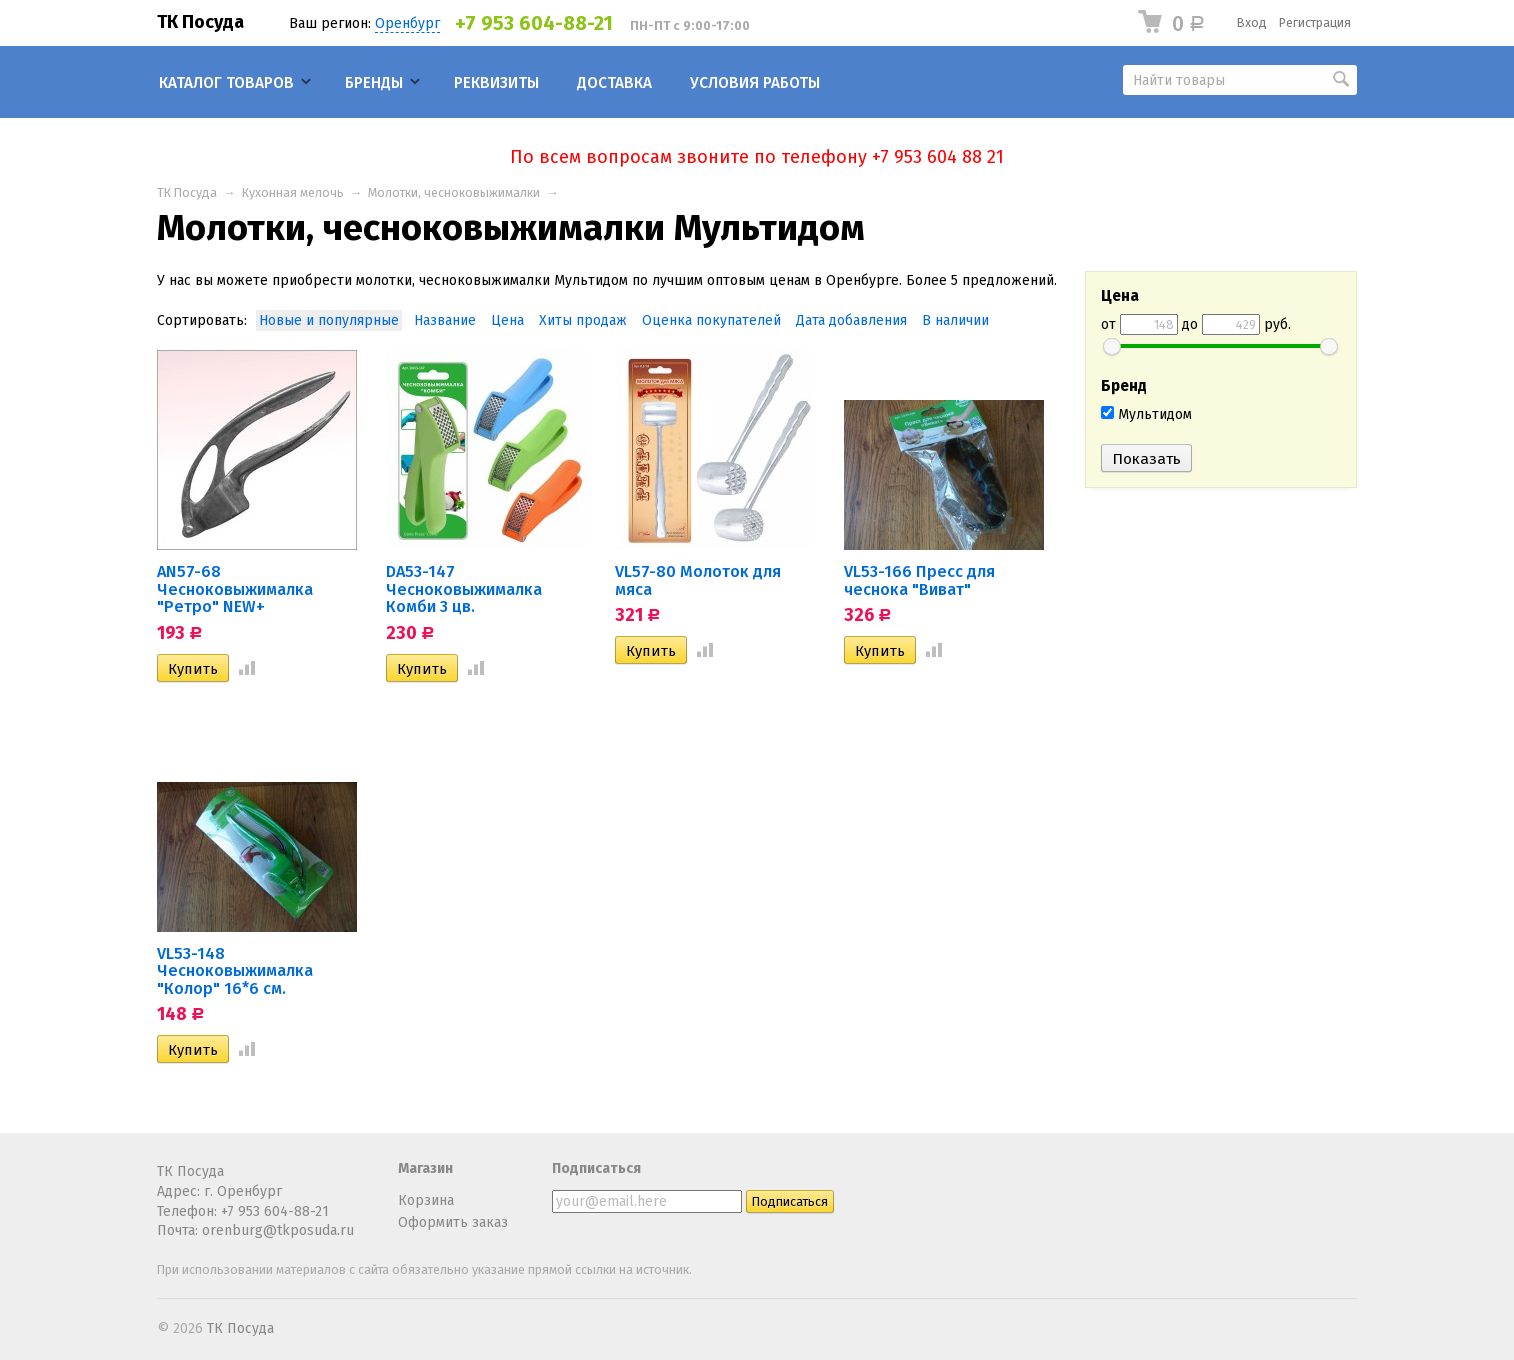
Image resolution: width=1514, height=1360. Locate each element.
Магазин (425, 1168)
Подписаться (596, 1168)
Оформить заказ (453, 1222)
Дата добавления (851, 320)
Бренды (374, 83)
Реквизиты (496, 83)
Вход (1252, 22)
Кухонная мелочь (293, 192)
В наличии (955, 320)
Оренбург (407, 23)
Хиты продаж (583, 320)
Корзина (426, 1200)
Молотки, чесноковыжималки (454, 192)
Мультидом (1146, 414)
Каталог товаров (226, 83)
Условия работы (755, 83)
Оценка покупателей (711, 320)
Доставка (614, 83)
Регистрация (1315, 22)
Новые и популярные (329, 320)
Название (445, 320)
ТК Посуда (200, 22)
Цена (507, 320)
